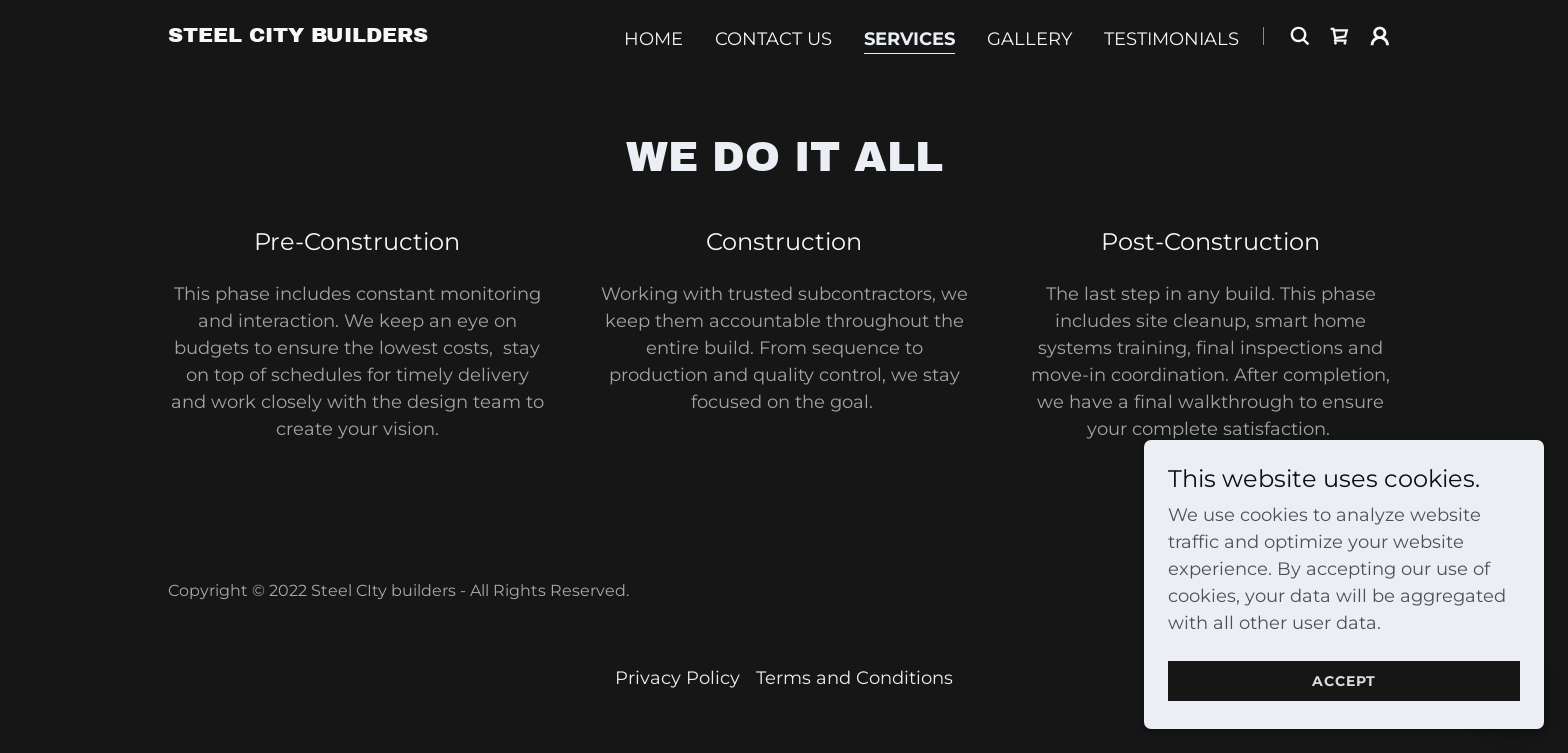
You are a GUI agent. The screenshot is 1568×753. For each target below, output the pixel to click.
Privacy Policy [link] (677, 678)
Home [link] (653, 39)
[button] (1380, 36)
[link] (298, 36)
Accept (1344, 681)
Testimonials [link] (1171, 39)
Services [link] (909, 39)
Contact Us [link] (773, 39)
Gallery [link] (1029, 39)
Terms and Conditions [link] (854, 678)
